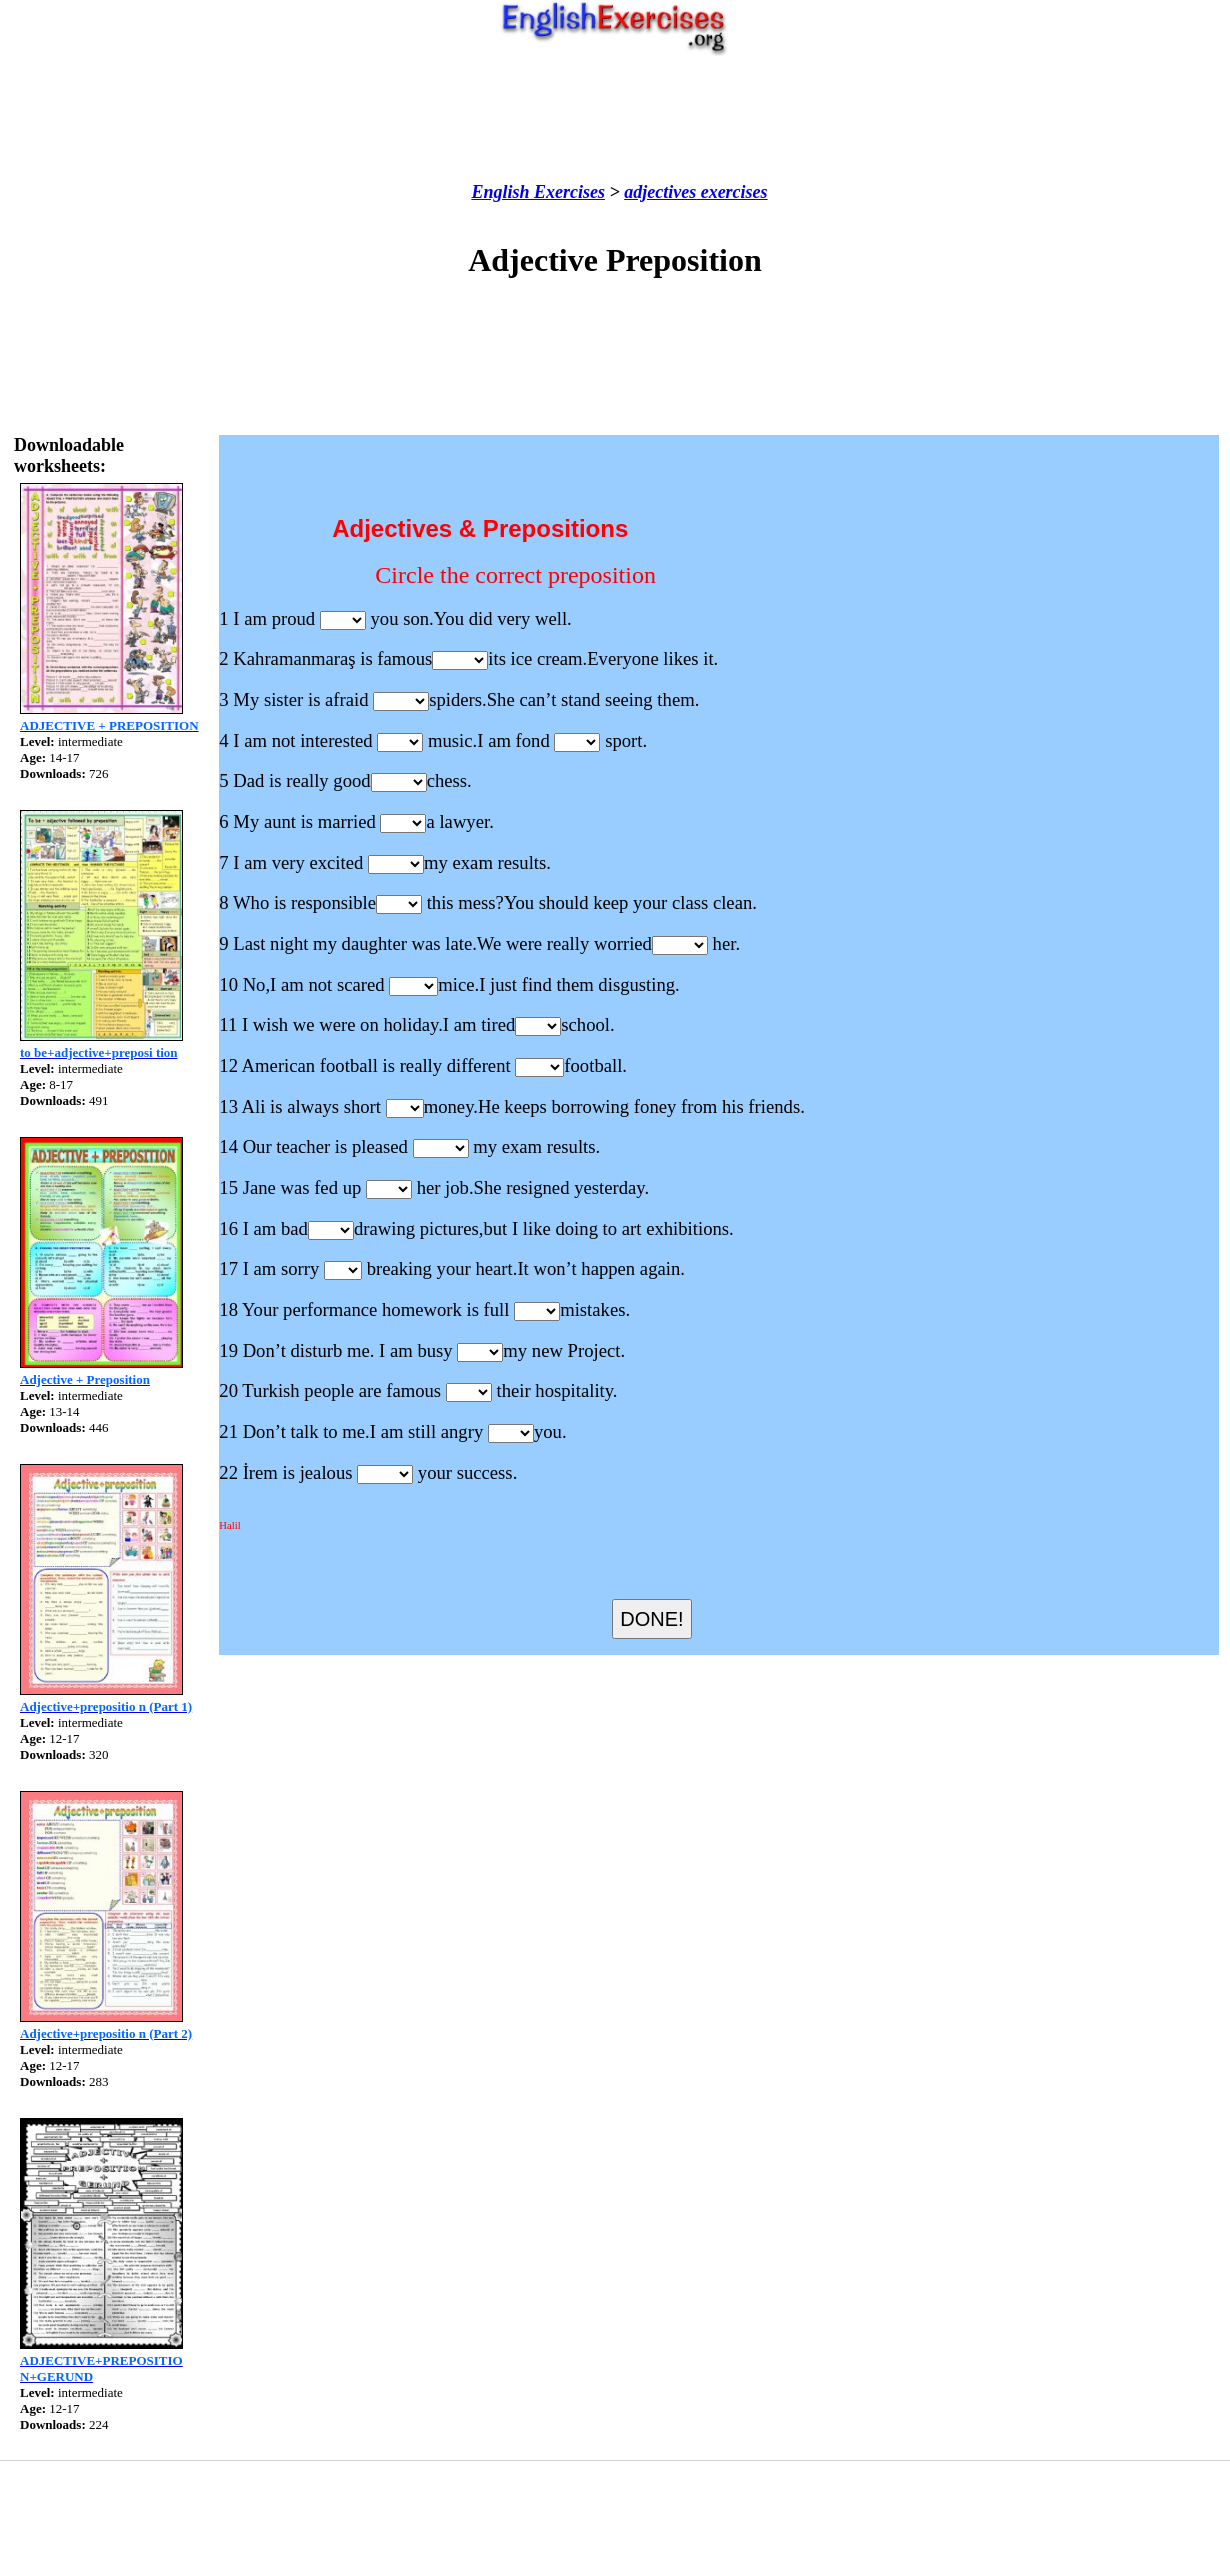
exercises (731, 192)
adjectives (660, 192)
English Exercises (538, 192)
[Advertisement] (615, 119)
